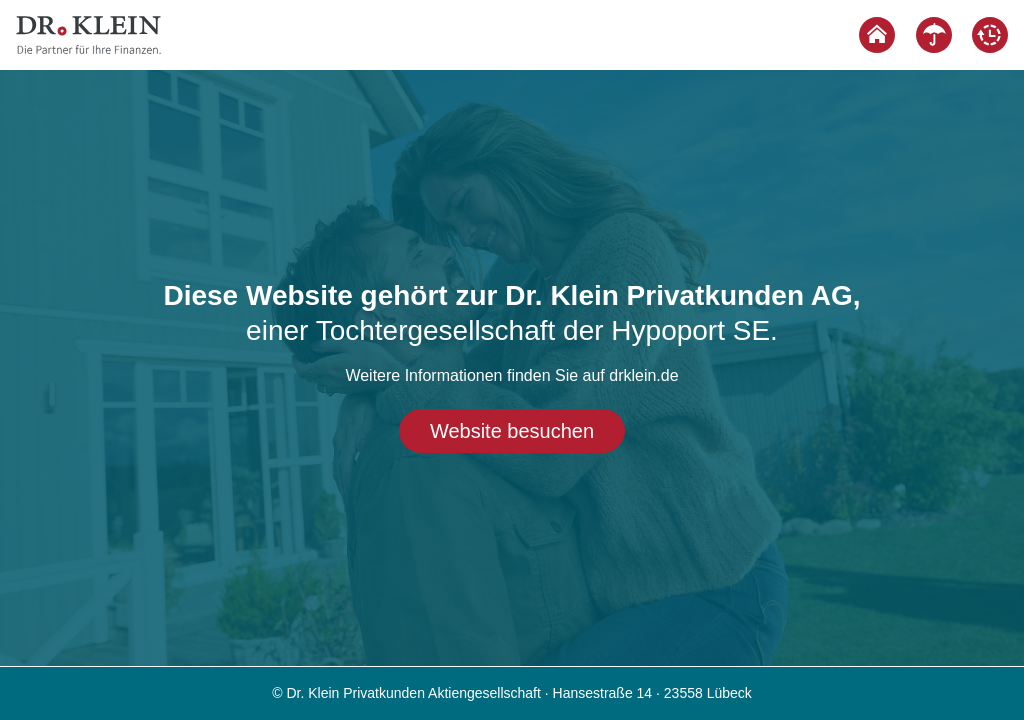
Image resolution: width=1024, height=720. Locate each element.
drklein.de (643, 375)
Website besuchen (512, 431)
